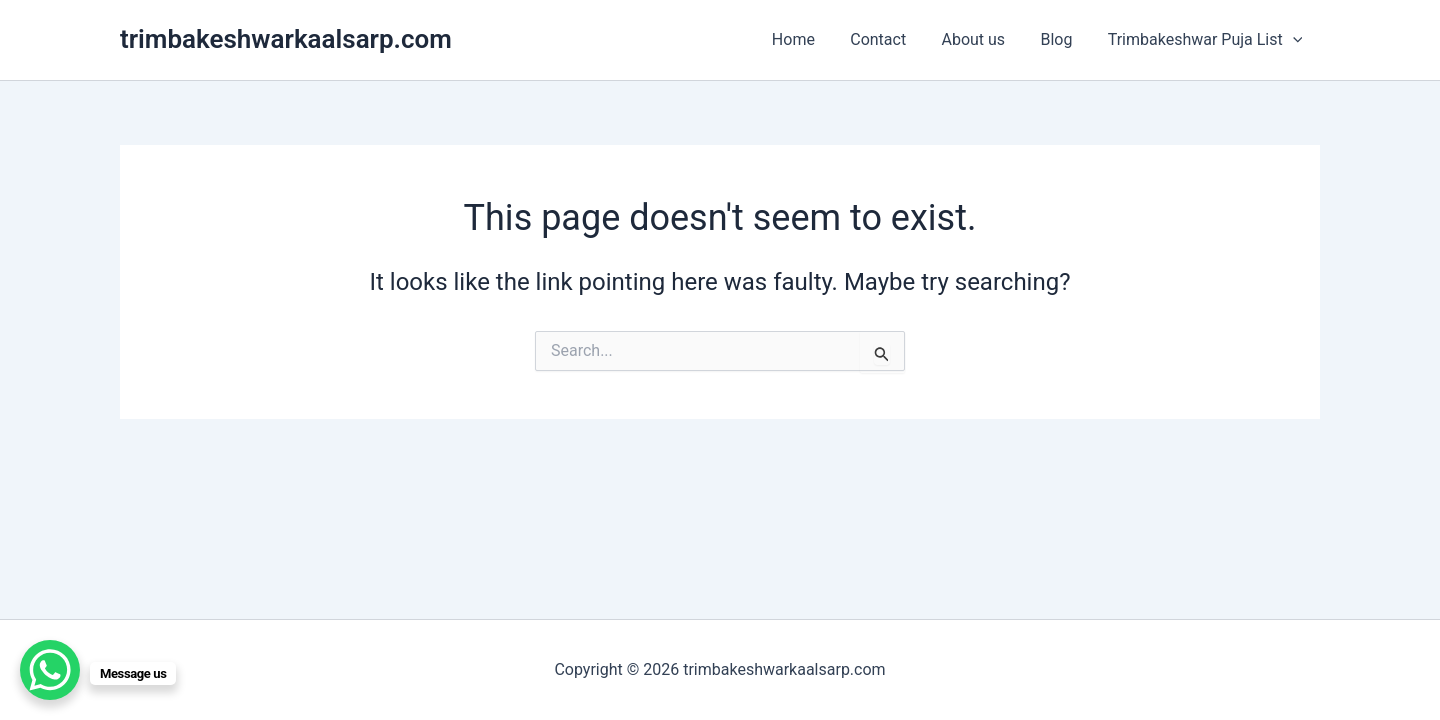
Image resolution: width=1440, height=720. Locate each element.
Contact (890, 39)
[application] (1294, 40)
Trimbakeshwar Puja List (1206, 40)
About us (982, 39)
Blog (1061, 39)
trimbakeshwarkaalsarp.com (286, 39)
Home (808, 39)
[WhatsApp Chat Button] (50, 670)
